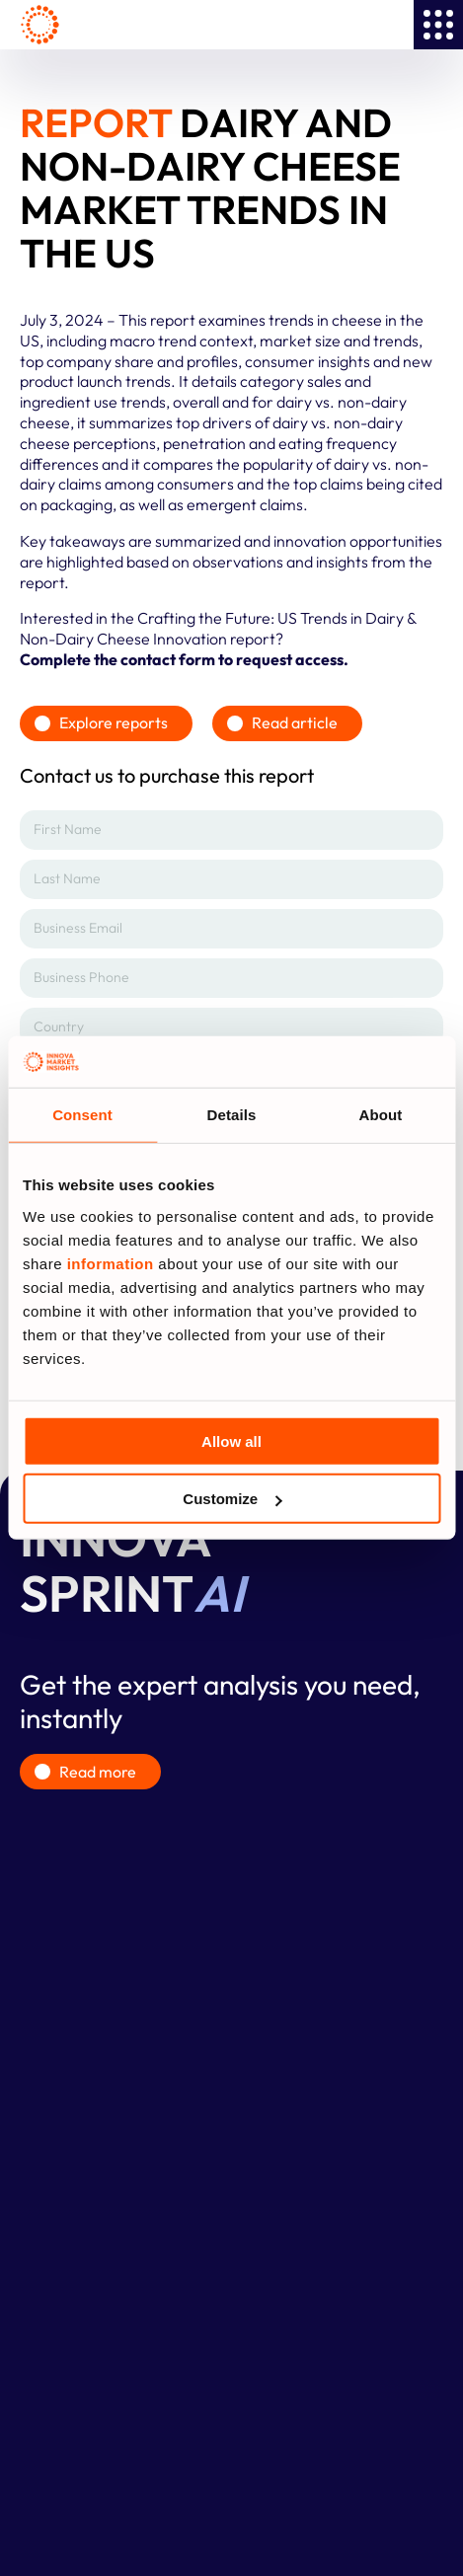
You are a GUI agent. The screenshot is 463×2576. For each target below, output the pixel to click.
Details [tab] (232, 1114)
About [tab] (381, 1114)
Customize (232, 1498)
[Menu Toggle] (438, 24)
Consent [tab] (82, 1114)
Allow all (231, 1441)
